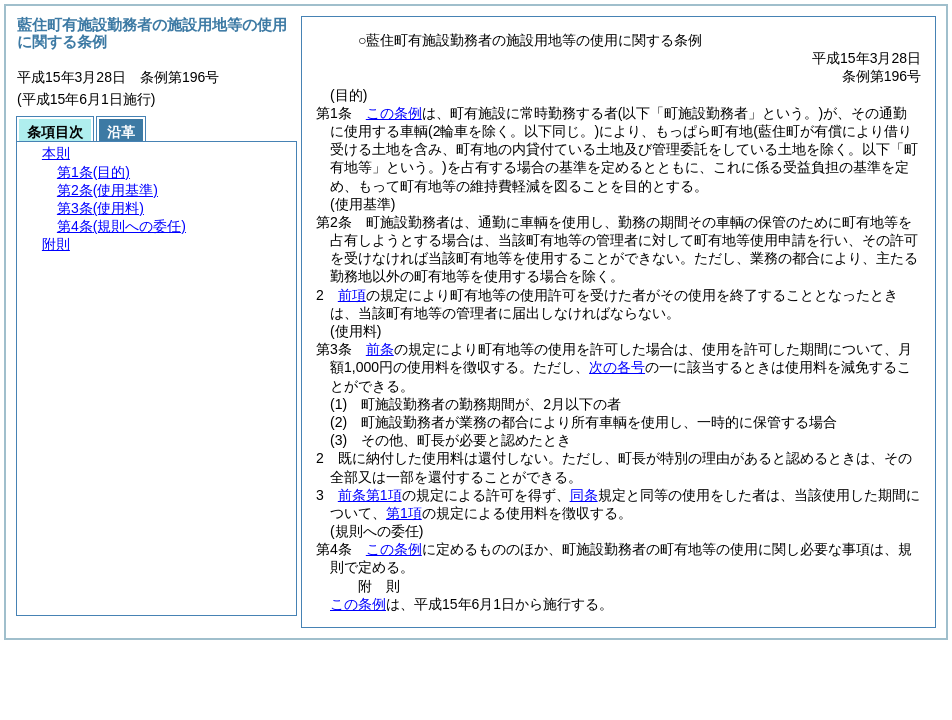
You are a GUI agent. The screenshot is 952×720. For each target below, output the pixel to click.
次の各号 (617, 367)
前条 (380, 349)
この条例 (394, 113)
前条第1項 (370, 495)
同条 (584, 495)
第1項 (404, 513)
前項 (352, 295)
